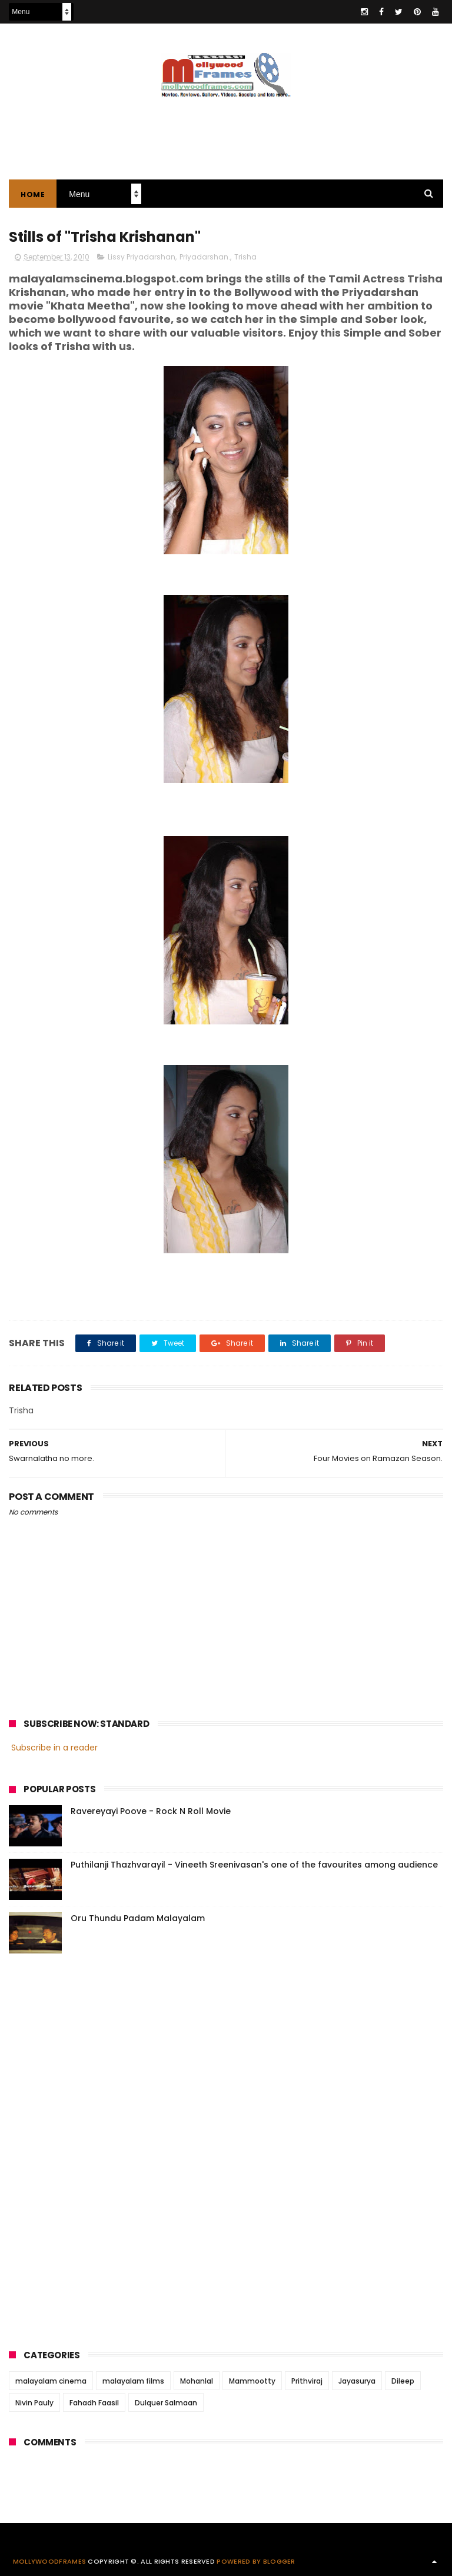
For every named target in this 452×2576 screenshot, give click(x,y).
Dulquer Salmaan (166, 2403)
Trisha (245, 257)
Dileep (402, 2381)
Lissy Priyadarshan (141, 257)
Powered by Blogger (256, 2561)
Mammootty (252, 2381)
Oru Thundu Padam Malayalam (138, 1918)
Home (33, 194)
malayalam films (133, 2381)
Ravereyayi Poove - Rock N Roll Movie (151, 1811)
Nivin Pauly (34, 2403)
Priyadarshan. (205, 257)
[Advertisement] (226, 132)
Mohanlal (196, 2381)
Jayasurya (356, 2381)
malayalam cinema (51, 2381)
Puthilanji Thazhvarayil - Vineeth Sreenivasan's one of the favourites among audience (254, 1865)
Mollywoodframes (50, 2561)
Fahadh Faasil (94, 2403)
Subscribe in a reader (54, 1747)
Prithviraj (307, 2381)
